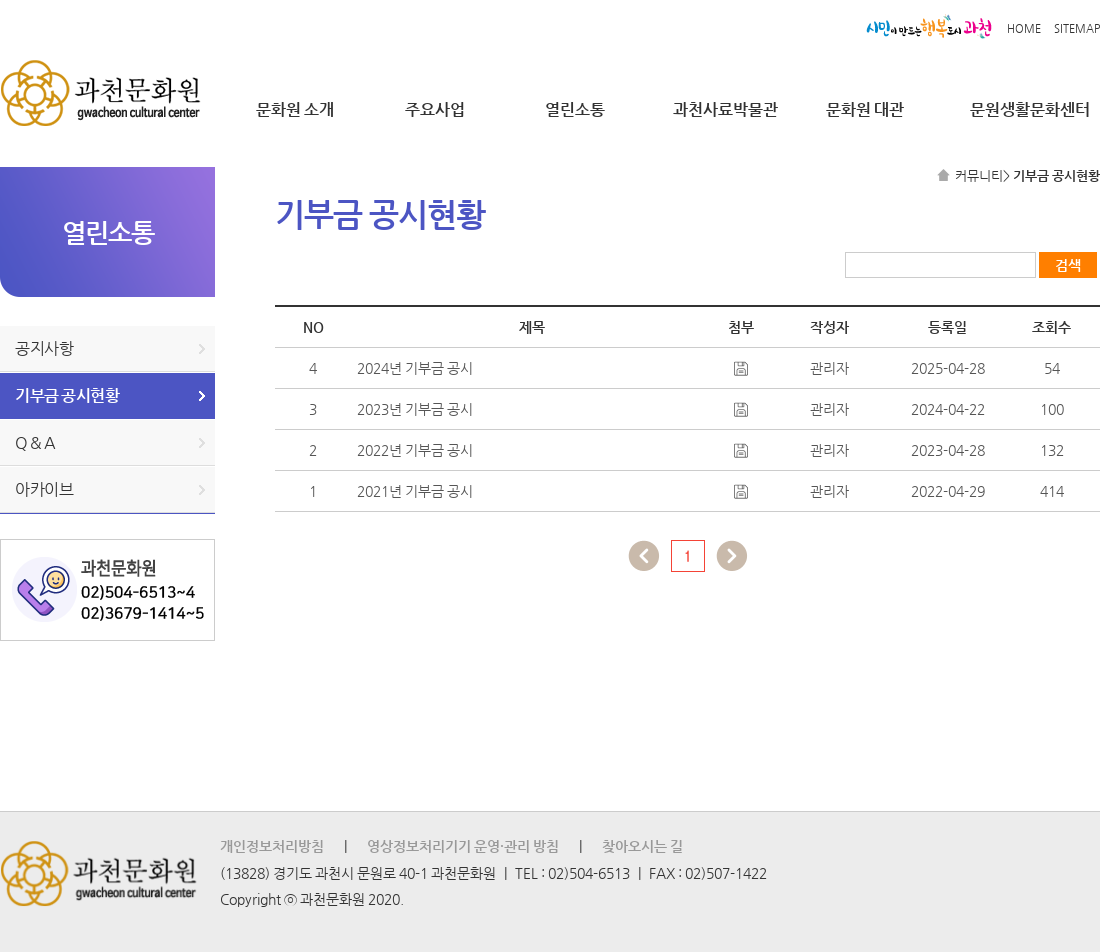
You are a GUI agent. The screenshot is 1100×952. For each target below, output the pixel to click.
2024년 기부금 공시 (415, 368)
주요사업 (435, 109)
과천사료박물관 (725, 109)
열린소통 (575, 109)
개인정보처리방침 (272, 846)
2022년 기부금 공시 (415, 450)
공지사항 (44, 348)
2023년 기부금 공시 (415, 409)
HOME (1024, 28)
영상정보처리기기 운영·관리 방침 (463, 846)
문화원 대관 (865, 109)
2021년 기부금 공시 (415, 491)
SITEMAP (1077, 28)
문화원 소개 (295, 109)
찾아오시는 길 (642, 846)
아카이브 (44, 489)
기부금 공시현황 (67, 395)
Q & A (35, 442)
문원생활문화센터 (1030, 109)
